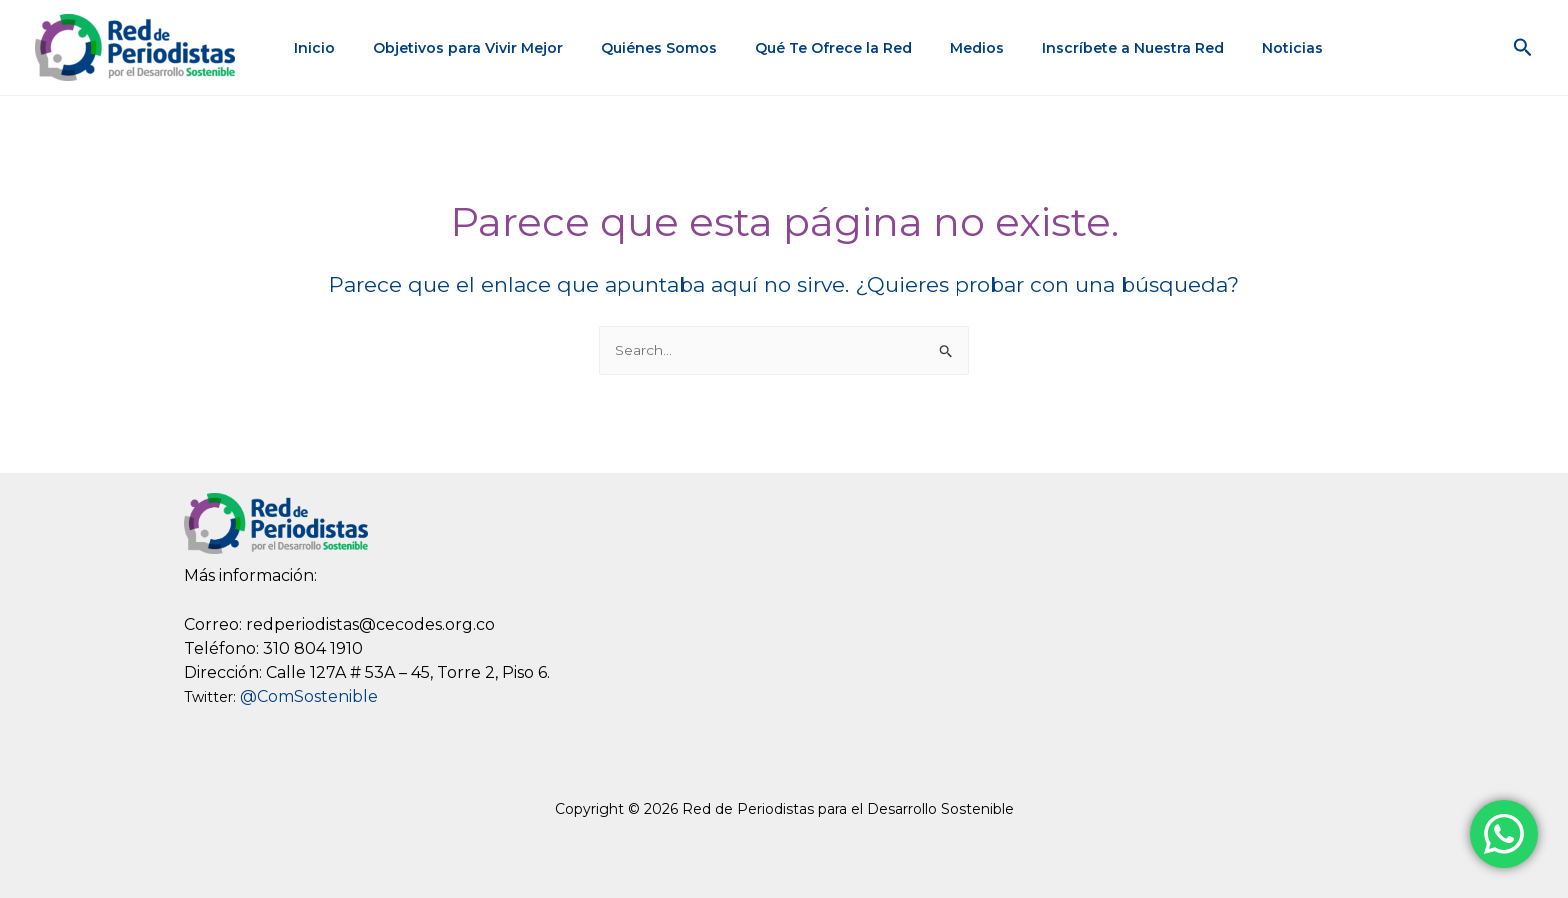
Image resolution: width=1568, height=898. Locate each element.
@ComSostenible (309, 697)
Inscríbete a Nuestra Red (1089, 48)
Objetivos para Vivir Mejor (464, 48)
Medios (943, 48)
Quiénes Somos (645, 48)
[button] (1523, 48)
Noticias (1238, 48)
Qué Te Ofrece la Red (809, 48)
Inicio (320, 48)
